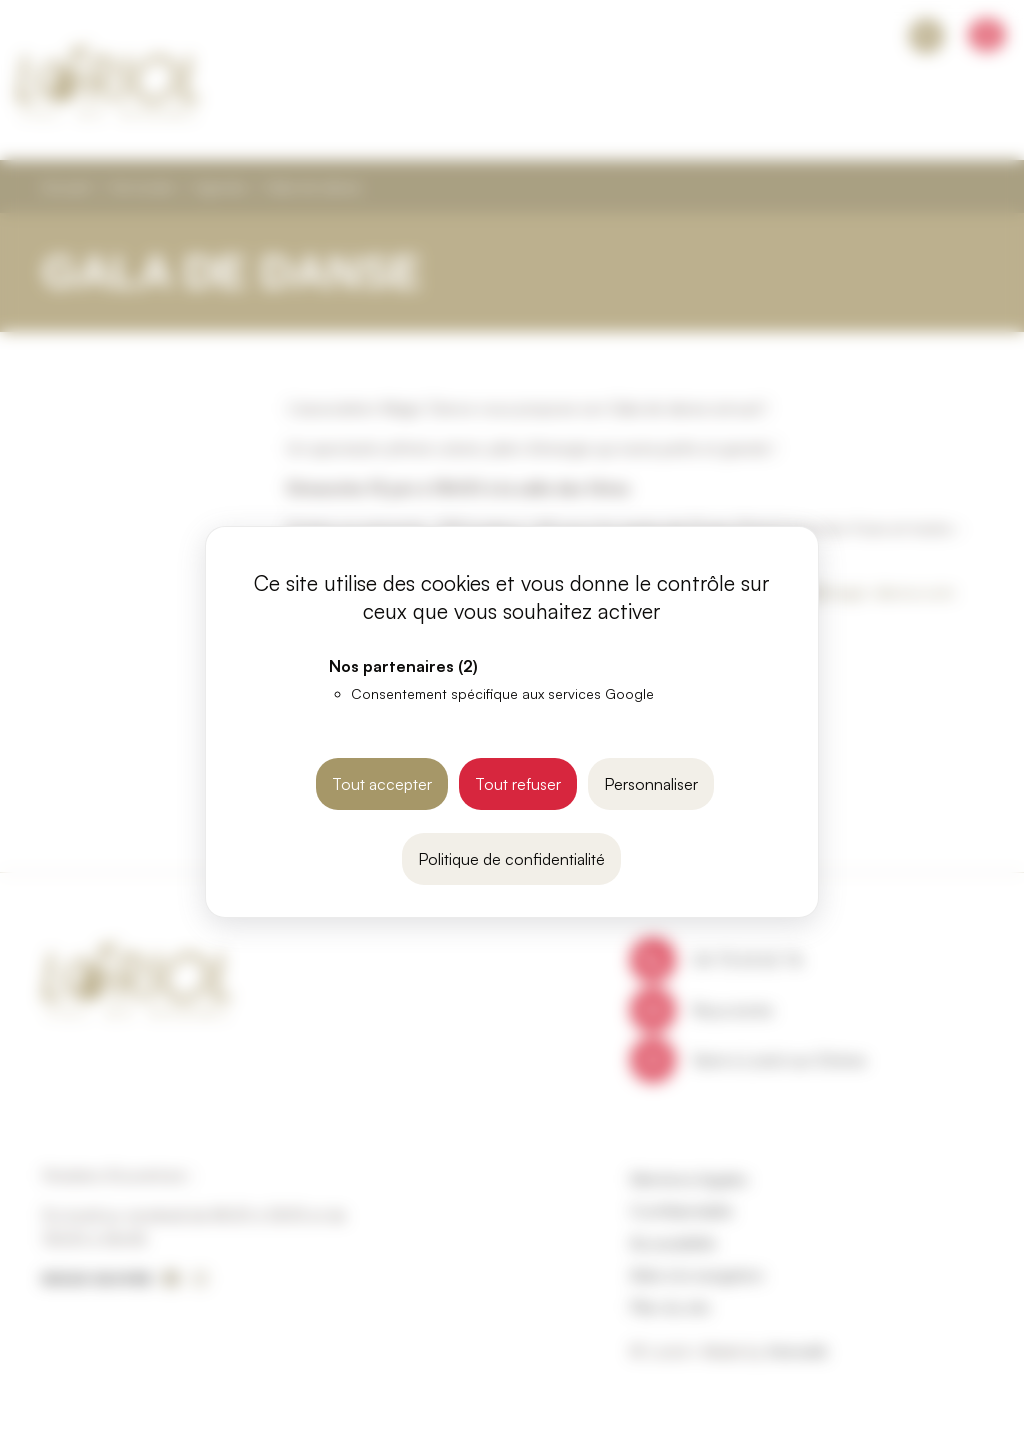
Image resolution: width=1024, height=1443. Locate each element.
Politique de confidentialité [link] (511, 859)
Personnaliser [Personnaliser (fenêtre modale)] (651, 784)
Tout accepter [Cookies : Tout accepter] (382, 784)
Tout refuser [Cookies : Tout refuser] (518, 784)
